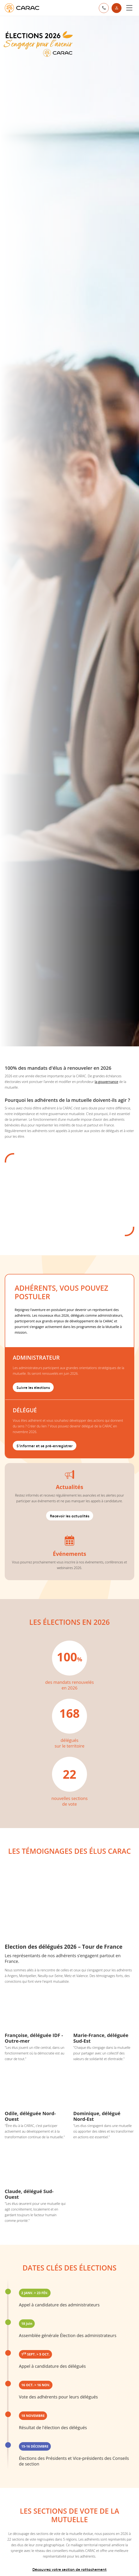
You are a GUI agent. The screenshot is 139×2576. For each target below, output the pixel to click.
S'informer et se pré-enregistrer (45, 1445)
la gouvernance (106, 1081)
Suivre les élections (33, 1387)
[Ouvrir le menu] (129, 8)
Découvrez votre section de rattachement (69, 2569)
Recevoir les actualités (69, 1515)
